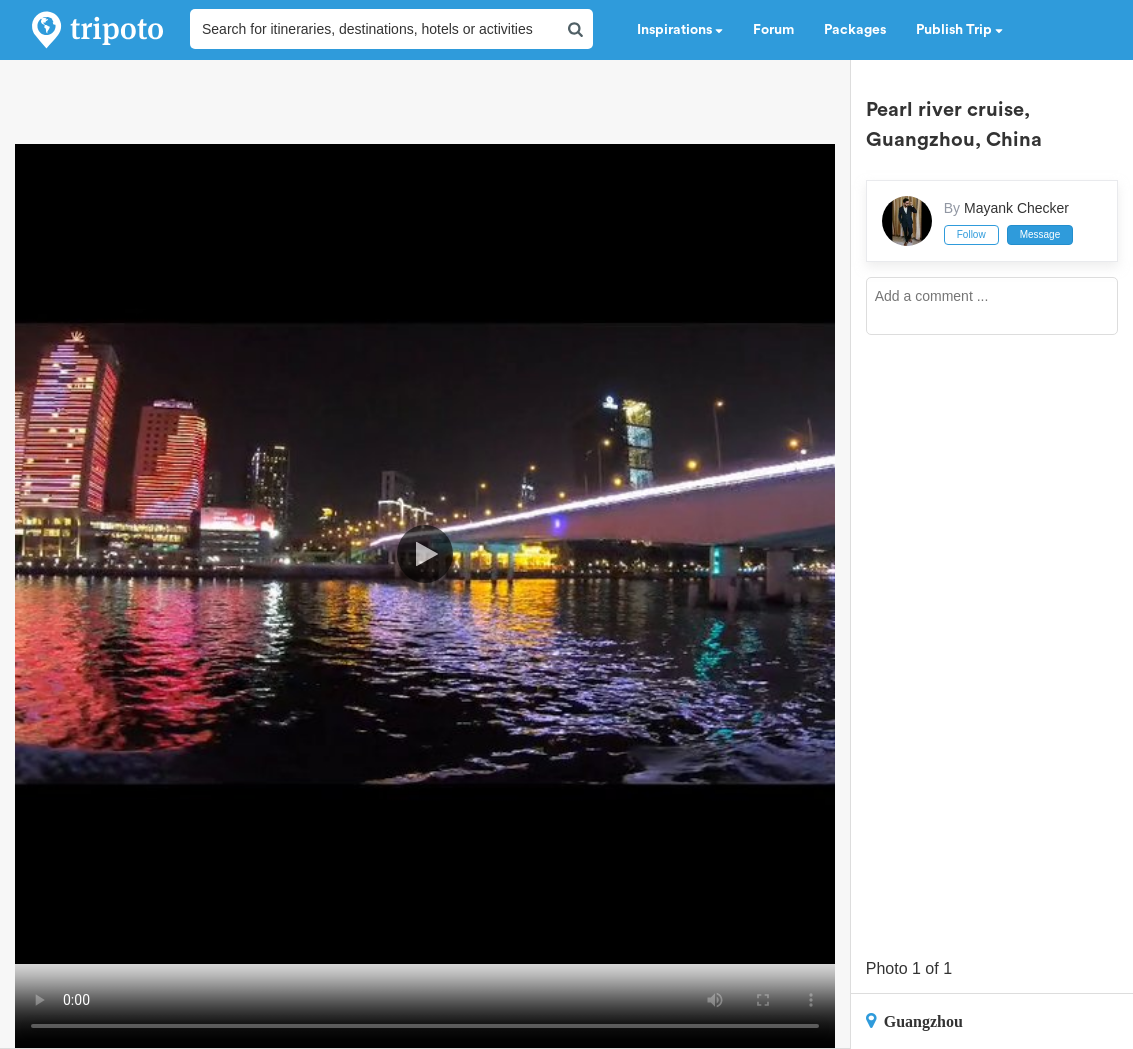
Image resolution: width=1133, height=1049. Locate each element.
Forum (773, 30)
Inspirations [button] (680, 30)
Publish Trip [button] (959, 30)
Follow (971, 234)
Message (1040, 234)
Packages (855, 30)
